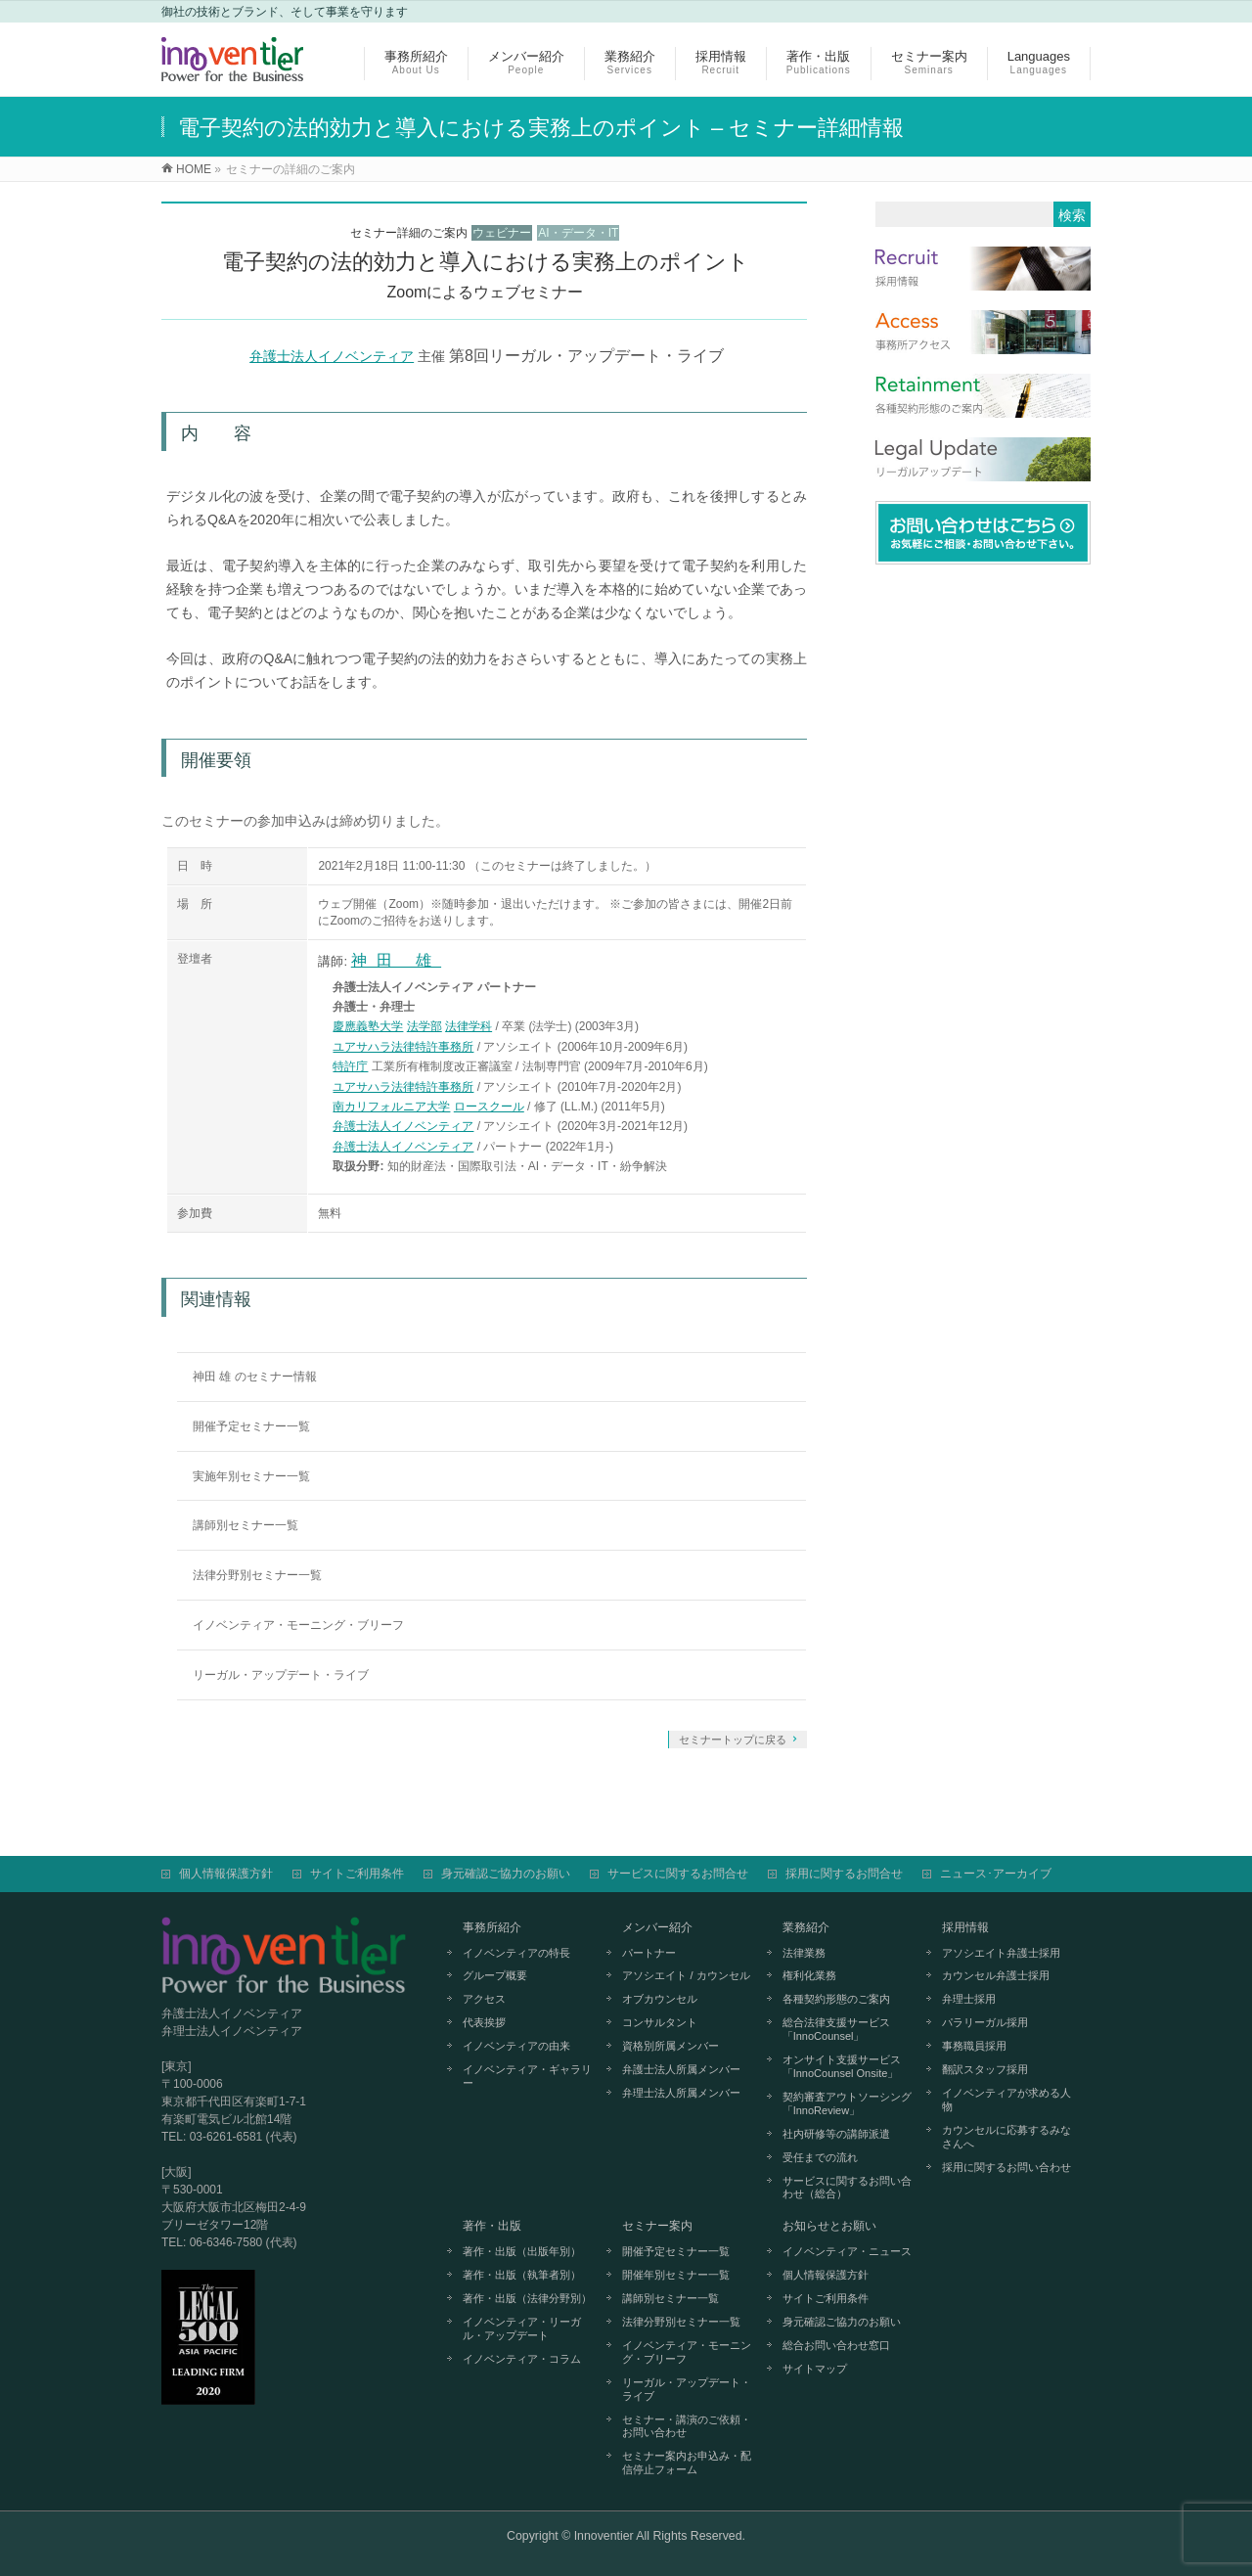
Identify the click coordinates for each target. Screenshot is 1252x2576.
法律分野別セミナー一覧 (257, 1575)
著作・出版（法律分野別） (527, 2298)
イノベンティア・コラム (522, 2359)
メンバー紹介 (657, 1927)
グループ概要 (495, 1975)
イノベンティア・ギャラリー (527, 2076)
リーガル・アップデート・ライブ (281, 1675)
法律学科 (468, 1026)
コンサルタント (659, 2022)
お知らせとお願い (829, 2226)
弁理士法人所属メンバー (681, 2093)
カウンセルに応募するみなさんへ (1006, 2136)
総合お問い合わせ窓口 (836, 2345)
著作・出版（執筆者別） (522, 2275)
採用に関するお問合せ (844, 1873)
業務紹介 (805, 1927)
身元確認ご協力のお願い (505, 1873)
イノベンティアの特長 (516, 1953)
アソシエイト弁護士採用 (1001, 1953)
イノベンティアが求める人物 (1006, 2099)
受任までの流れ (820, 2157)
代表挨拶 (484, 2022)
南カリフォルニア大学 (391, 1106)
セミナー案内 (657, 2226)
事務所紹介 (492, 1927)
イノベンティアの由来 (516, 2046)
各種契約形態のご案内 (836, 1999)
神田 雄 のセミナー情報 (255, 1376)
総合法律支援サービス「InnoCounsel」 (836, 2029)
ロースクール (489, 1106)
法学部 (424, 1026)
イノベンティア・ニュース (847, 2251)
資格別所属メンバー (670, 2046)
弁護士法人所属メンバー (681, 2069)
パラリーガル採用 (985, 2022)
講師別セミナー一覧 (245, 1525)
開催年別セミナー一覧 (676, 2275)
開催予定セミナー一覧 (251, 1426)
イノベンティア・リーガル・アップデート (522, 2328)
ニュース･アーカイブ (995, 1873)
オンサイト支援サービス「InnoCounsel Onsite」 (841, 2066)
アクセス (484, 1999)
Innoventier (604, 2536)
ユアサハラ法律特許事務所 (403, 1047)
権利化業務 (809, 1975)
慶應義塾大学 (368, 1026)
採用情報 (965, 1927)
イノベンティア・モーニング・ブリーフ (298, 1625)
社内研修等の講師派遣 (836, 2134)
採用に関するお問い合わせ (1006, 2167)
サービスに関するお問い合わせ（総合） (847, 2187)
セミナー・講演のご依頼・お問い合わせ (686, 2426)
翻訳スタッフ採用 (985, 2069)
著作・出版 (492, 2226)
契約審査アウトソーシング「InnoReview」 (847, 2103)
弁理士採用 (969, 1999)
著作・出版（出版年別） (522, 2251)
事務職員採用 (974, 2046)
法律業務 (804, 1953)
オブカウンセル (659, 1999)
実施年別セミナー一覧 (251, 1476)
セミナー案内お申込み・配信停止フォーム (686, 2462)
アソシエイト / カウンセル (685, 1975)
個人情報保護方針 (226, 1873)
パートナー (649, 1953)
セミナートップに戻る (732, 1739)
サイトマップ (814, 2368)
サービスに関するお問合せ (677, 1873)
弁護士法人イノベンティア (331, 356)
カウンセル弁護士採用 (996, 1975)
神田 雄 (396, 960)
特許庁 (350, 1066)
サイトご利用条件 (357, 1873)
